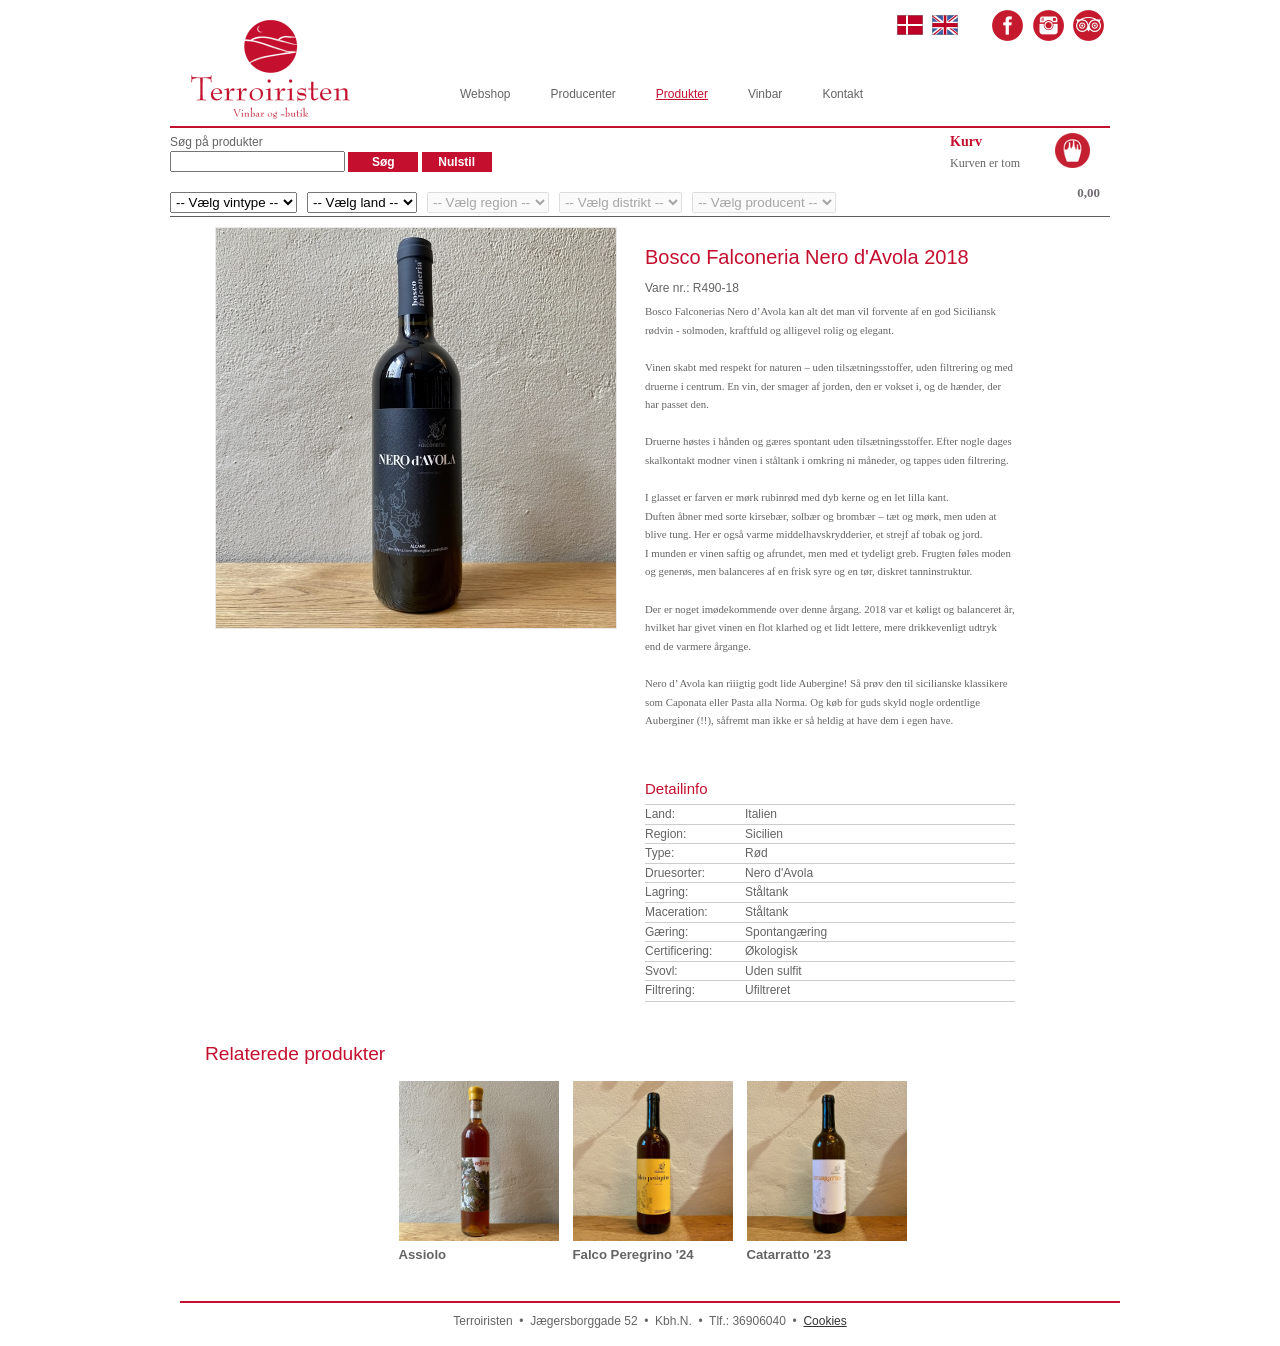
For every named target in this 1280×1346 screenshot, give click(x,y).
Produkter (682, 94)
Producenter (582, 94)
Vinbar (765, 94)
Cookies (824, 1321)
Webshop (485, 94)
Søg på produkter (216, 142)
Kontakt (842, 94)
